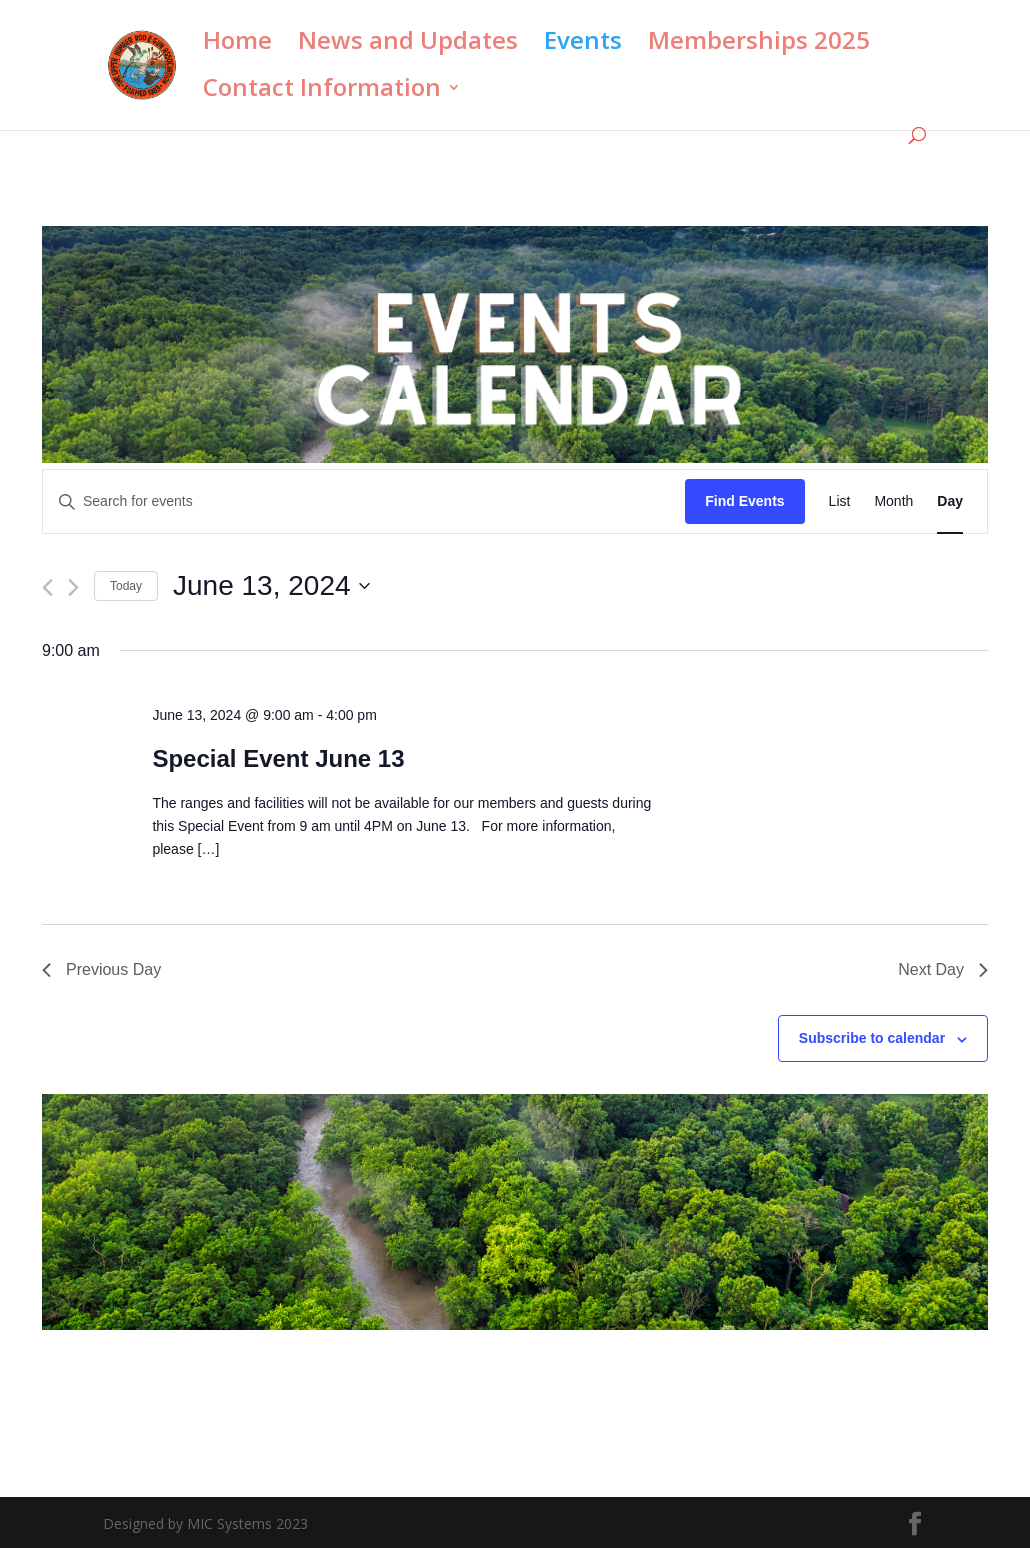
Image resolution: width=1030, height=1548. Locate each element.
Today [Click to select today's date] (126, 586)
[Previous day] (47, 587)
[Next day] (73, 587)
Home (237, 44)
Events (583, 44)
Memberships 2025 (759, 44)
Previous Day (101, 969)
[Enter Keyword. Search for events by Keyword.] (364, 501)
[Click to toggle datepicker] (271, 586)
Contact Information (322, 91)
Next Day (943, 969)
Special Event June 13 (278, 758)
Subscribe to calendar (872, 1038)
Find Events (744, 501)
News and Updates (408, 44)
